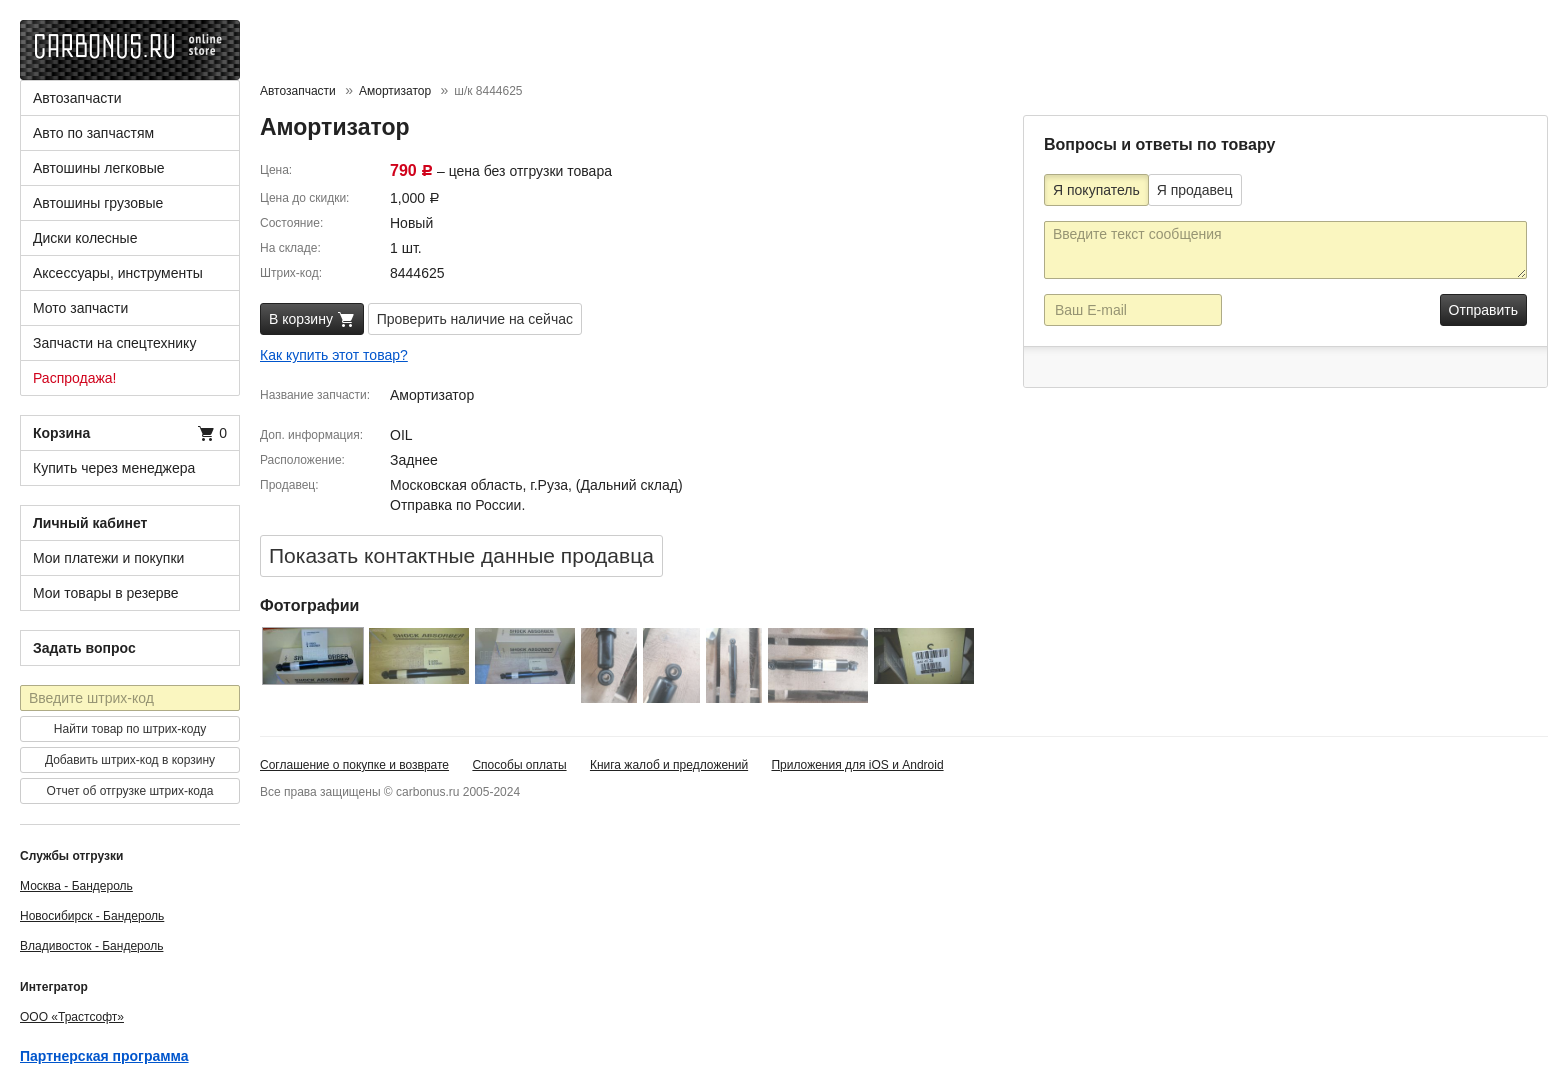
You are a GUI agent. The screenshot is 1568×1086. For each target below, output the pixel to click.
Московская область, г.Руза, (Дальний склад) (536, 485)
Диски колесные (85, 238)
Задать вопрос (84, 648)
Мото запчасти (80, 308)
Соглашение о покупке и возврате (354, 765)
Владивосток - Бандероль (91, 946)
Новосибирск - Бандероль (92, 916)
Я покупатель (1096, 190)
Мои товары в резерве (106, 593)
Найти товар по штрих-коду (130, 729)
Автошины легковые (99, 168)
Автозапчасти (77, 98)
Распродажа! (75, 378)
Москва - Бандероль (76, 886)
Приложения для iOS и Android (857, 765)
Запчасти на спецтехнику (114, 343)
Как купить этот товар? (334, 355)
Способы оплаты (519, 765)
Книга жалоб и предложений (669, 765)
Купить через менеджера (114, 468)
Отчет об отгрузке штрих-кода (130, 791)
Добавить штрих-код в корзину (130, 760)
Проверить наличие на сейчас (475, 319)
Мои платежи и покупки (108, 558)
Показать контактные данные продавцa (461, 555)
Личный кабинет (90, 523)
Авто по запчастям (93, 133)
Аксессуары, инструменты (118, 273)
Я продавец (1195, 190)
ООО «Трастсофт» (72, 1017)
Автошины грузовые (98, 203)
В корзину (312, 320)
